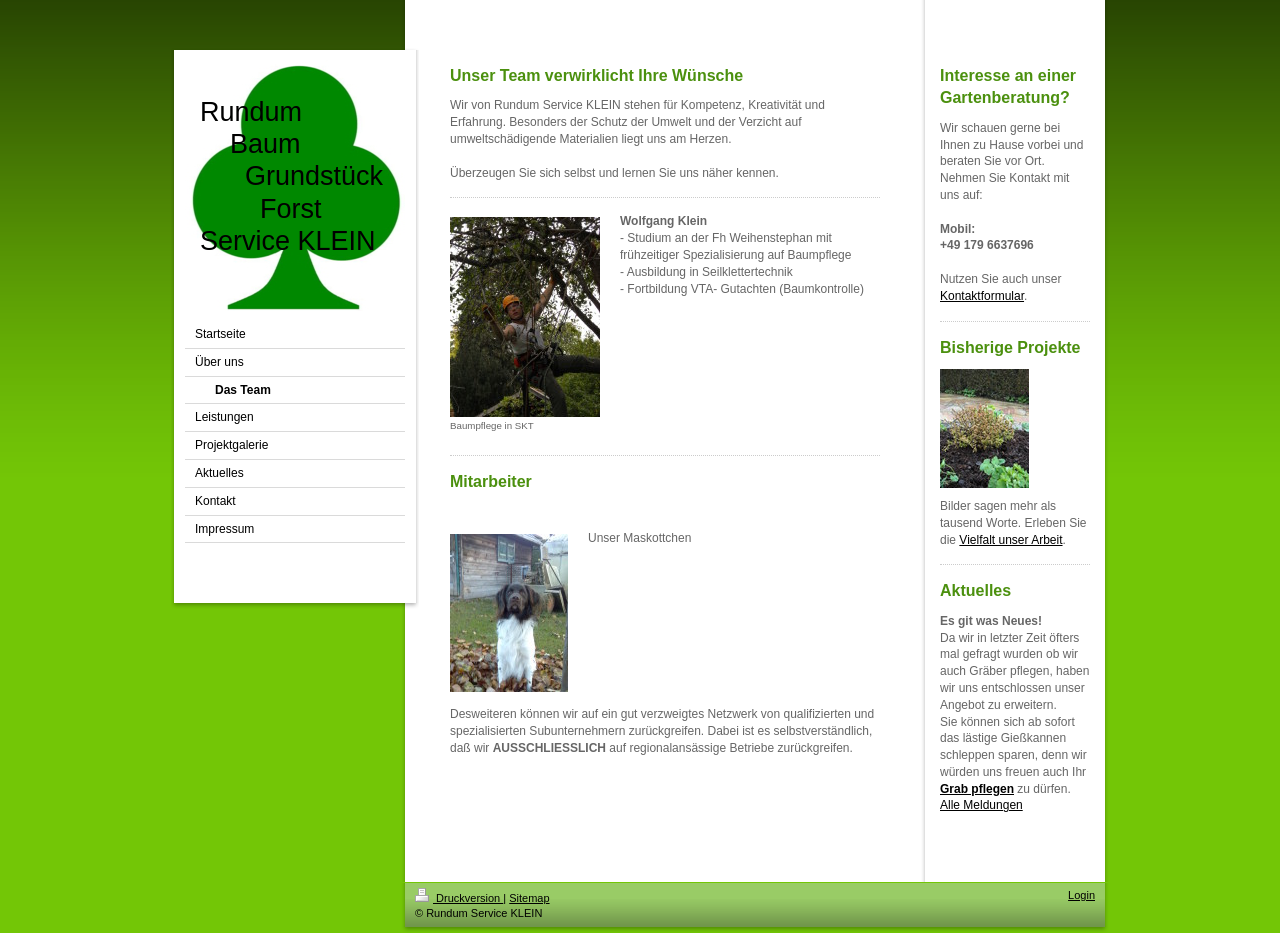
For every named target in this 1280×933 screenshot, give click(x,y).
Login (1081, 895)
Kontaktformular (982, 296)
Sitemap (529, 898)
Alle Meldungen (981, 805)
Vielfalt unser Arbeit (1010, 540)
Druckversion (459, 898)
